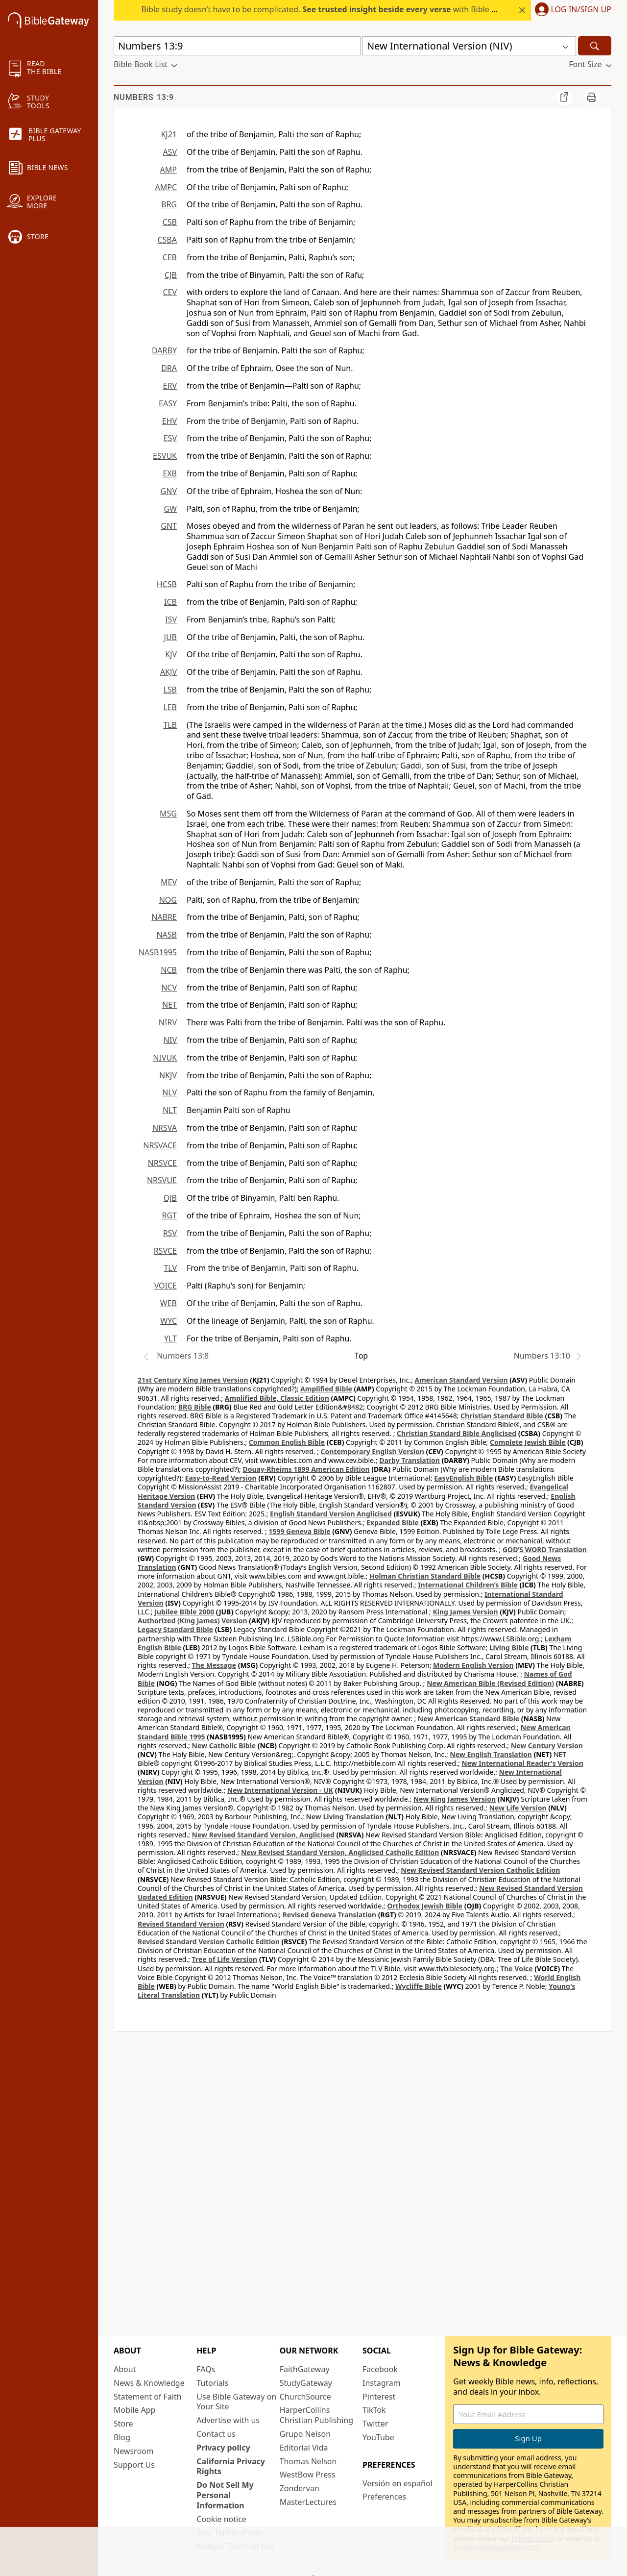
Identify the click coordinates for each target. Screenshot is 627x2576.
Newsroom (134, 2451)
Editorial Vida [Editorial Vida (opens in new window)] (304, 2447)
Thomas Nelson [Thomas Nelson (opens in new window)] (308, 2461)
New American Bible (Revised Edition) (490, 1683)
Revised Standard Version (181, 1924)
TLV (170, 1268)
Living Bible (509, 1647)
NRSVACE (160, 1145)
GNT (169, 525)
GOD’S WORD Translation (545, 1549)
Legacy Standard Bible (175, 1629)
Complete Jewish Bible (527, 1442)
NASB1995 (158, 952)
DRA (169, 368)
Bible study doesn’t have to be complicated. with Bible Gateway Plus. (342, 9)
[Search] (594, 45)
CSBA (167, 239)
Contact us (216, 2433)
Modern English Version (473, 1665)
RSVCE (165, 1250)
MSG (168, 813)
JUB (170, 637)
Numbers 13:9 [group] (144, 97)
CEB (170, 257)
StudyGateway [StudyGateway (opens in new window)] (306, 2383)
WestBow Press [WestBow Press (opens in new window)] (308, 2474)
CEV (170, 292)
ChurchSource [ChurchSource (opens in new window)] (305, 2396)
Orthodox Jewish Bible (424, 1905)
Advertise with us (228, 2420)
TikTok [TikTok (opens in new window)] (374, 2409)
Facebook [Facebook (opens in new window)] (380, 2369)
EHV (169, 421)
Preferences (384, 2496)
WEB (168, 1303)
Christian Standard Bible (501, 1415)
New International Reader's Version (522, 1763)
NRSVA (164, 1127)
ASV (170, 152)
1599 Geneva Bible (299, 1531)
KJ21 (169, 134)
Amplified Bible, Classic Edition (277, 1398)
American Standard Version (461, 1380)
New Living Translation (345, 1816)
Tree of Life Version (224, 1959)
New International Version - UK (280, 1790)
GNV (169, 491)
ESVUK (165, 455)
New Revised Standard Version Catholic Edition (480, 1870)
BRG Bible (194, 1407)
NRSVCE (162, 1163)
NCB (169, 970)
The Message (214, 1665)
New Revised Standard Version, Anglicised (263, 1834)
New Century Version (547, 1745)
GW (170, 508)
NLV (169, 1092)
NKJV (168, 1075)
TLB (170, 724)
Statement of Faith (148, 2396)
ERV (170, 385)
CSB (170, 222)
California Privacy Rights (230, 2466)
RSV (170, 1233)
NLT (170, 1110)
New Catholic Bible (224, 1745)
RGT (169, 1215)
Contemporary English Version (372, 1451)
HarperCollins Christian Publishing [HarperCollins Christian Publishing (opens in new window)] (316, 2415)
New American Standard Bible (468, 1718)
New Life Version (518, 1807)
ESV (170, 438)
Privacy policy (223, 2447)
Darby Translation (409, 1460)
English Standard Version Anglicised (331, 1513)
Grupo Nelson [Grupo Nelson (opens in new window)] (305, 2433)
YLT (170, 1338)
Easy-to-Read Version (221, 1478)
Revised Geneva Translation (330, 1914)
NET (169, 1004)
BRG (169, 204)
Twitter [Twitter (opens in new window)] (375, 2423)
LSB (170, 689)
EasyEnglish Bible (463, 1478)
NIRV (168, 1022)
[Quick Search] (237, 45)
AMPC (166, 187)
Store (123, 2423)
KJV (171, 654)
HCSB (167, 584)
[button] (571, 10)
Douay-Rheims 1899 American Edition (305, 1469)
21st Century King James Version (193, 1380)
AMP (168, 169)
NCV (169, 987)
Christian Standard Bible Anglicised (456, 1433)
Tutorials (212, 2383)
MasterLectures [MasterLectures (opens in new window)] (308, 2502)
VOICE (165, 1285)
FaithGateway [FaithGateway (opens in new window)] (305, 2369)
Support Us (134, 2464)
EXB (170, 473)
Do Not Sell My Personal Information (224, 2495)
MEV (169, 882)
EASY (168, 403)
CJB (171, 275)
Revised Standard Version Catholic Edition (209, 1941)
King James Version (465, 1611)
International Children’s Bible (468, 1584)
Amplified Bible (326, 1388)
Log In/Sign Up (581, 10)
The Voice (516, 1968)
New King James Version (454, 1799)
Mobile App (134, 2409)
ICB (170, 601)
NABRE (164, 917)
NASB (166, 934)
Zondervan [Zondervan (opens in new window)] (299, 2488)
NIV (170, 1040)
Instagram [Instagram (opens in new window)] (381, 2383)
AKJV (168, 672)
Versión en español (397, 2483)
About (125, 2369)
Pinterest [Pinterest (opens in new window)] (378, 2396)
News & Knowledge (149, 2383)
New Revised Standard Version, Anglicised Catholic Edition (340, 1852)
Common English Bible (287, 1442)
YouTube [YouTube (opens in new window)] (378, 2437)
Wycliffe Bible (418, 1986)
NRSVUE (162, 1180)
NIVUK (165, 1057)
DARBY (164, 350)
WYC (168, 1320)
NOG (168, 899)
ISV (171, 619)
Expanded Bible (392, 1522)
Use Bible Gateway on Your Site (236, 2401)
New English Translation (491, 1754)
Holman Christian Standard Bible (425, 1576)
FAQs (205, 2369)
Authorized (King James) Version (192, 1620)
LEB (170, 707)
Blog (122, 2437)
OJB (170, 1197)
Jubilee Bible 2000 (184, 1611)
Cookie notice (221, 2519)
